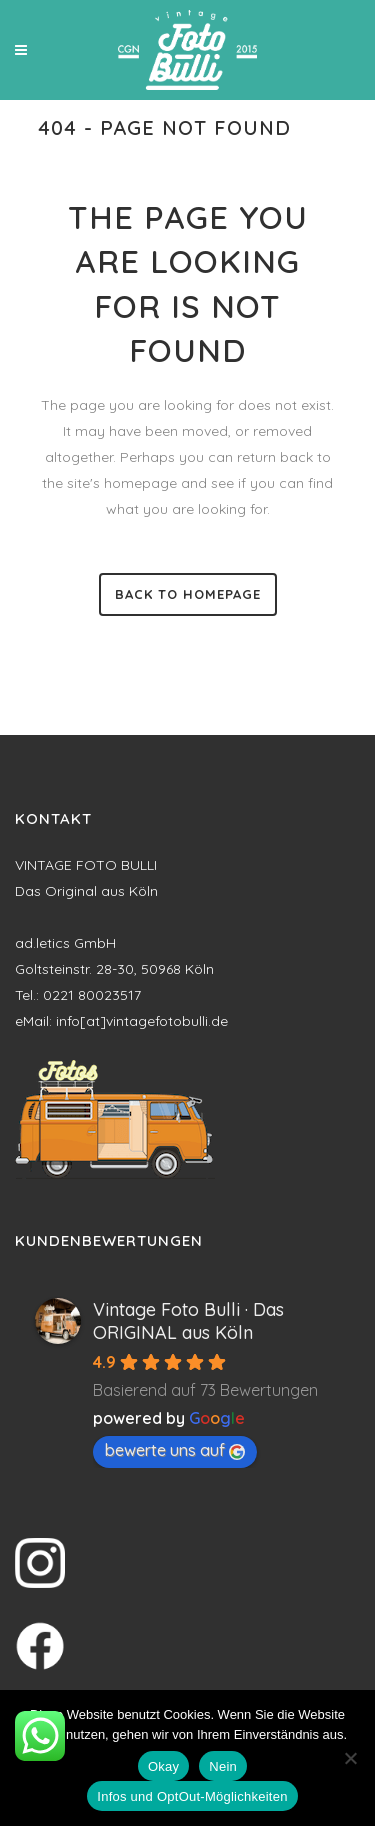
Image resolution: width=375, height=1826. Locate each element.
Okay (163, 1766)
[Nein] (350, 1758)
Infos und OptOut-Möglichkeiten (192, 1796)
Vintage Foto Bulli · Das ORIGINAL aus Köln (188, 1321)
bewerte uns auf (175, 1450)
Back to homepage (188, 594)
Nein (223, 1766)
